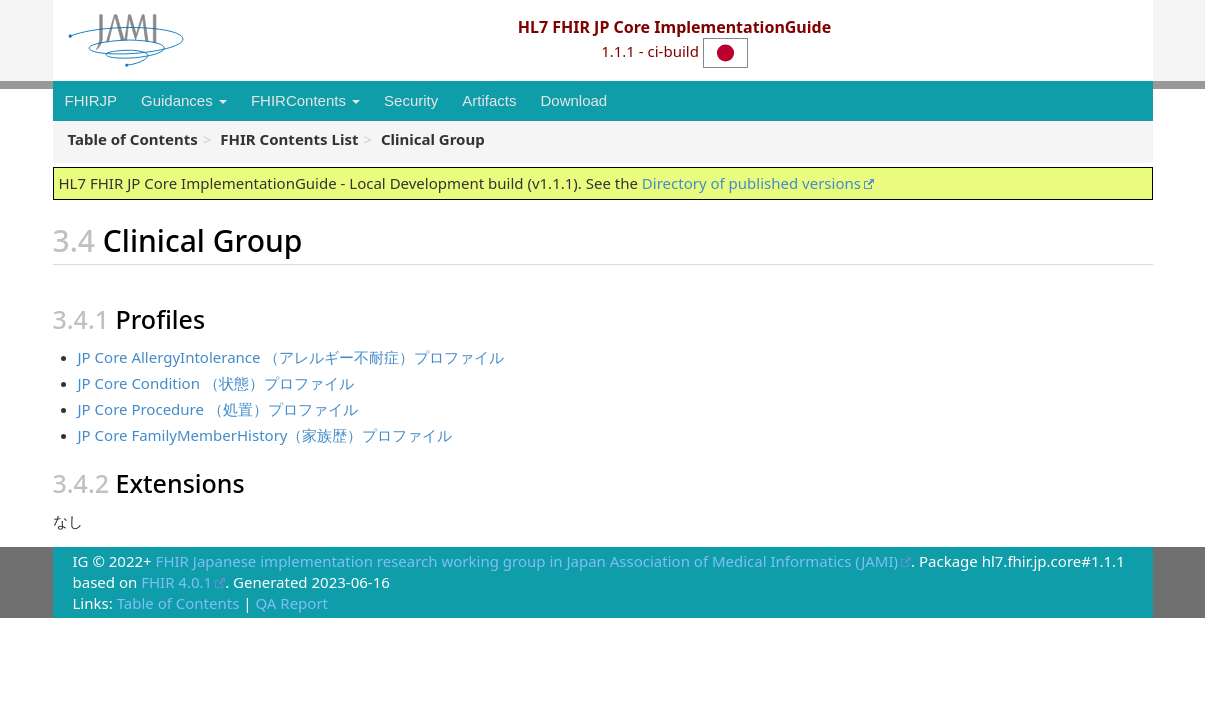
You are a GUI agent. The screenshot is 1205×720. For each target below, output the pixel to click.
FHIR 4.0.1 (176, 582)
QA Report (291, 603)
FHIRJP (91, 100)
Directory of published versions (751, 183)
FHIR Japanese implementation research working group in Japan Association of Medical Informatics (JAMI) (527, 561)
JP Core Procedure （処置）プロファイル (218, 409)
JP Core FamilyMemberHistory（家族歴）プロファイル (265, 435)
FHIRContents (305, 100)
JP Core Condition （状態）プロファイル (216, 383)
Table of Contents (178, 603)
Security (411, 100)
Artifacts (489, 100)
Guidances (184, 100)
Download (573, 100)
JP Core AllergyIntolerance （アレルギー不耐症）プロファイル (291, 357)
